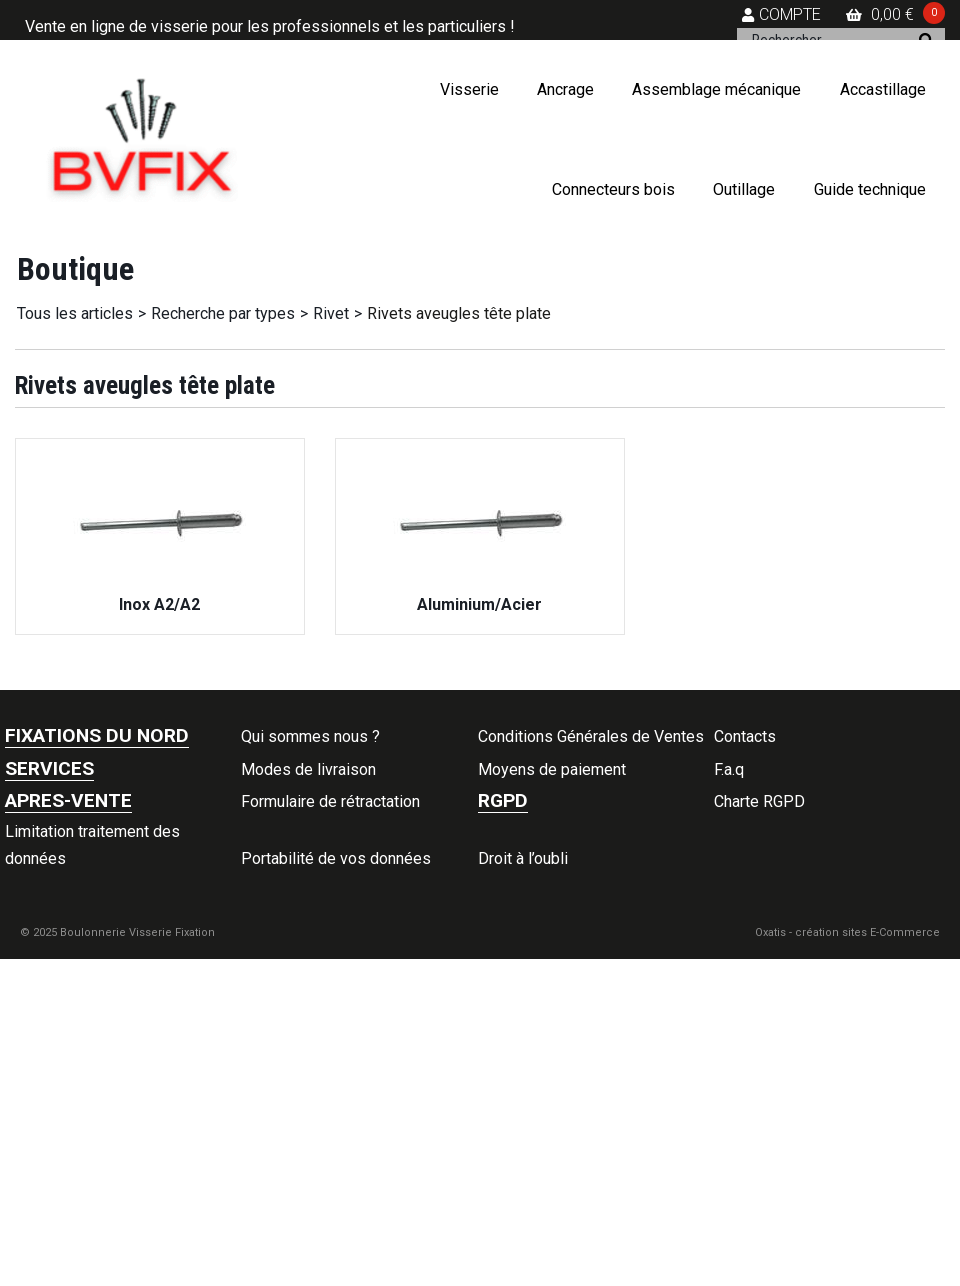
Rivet (331, 313)
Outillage (744, 189)
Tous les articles (75, 313)
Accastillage (883, 89)
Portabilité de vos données (336, 858)
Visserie (469, 89)
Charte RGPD (759, 801)
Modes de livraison (308, 769)
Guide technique (870, 189)
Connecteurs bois (613, 189)
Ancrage (565, 89)
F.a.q (729, 769)
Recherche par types (223, 313)
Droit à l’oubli (523, 858)
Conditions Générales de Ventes (591, 736)
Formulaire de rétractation (330, 801)
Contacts (745, 736)
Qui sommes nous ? (310, 736)
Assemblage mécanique (716, 89)
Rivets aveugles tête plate (459, 313)
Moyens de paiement (552, 769)
